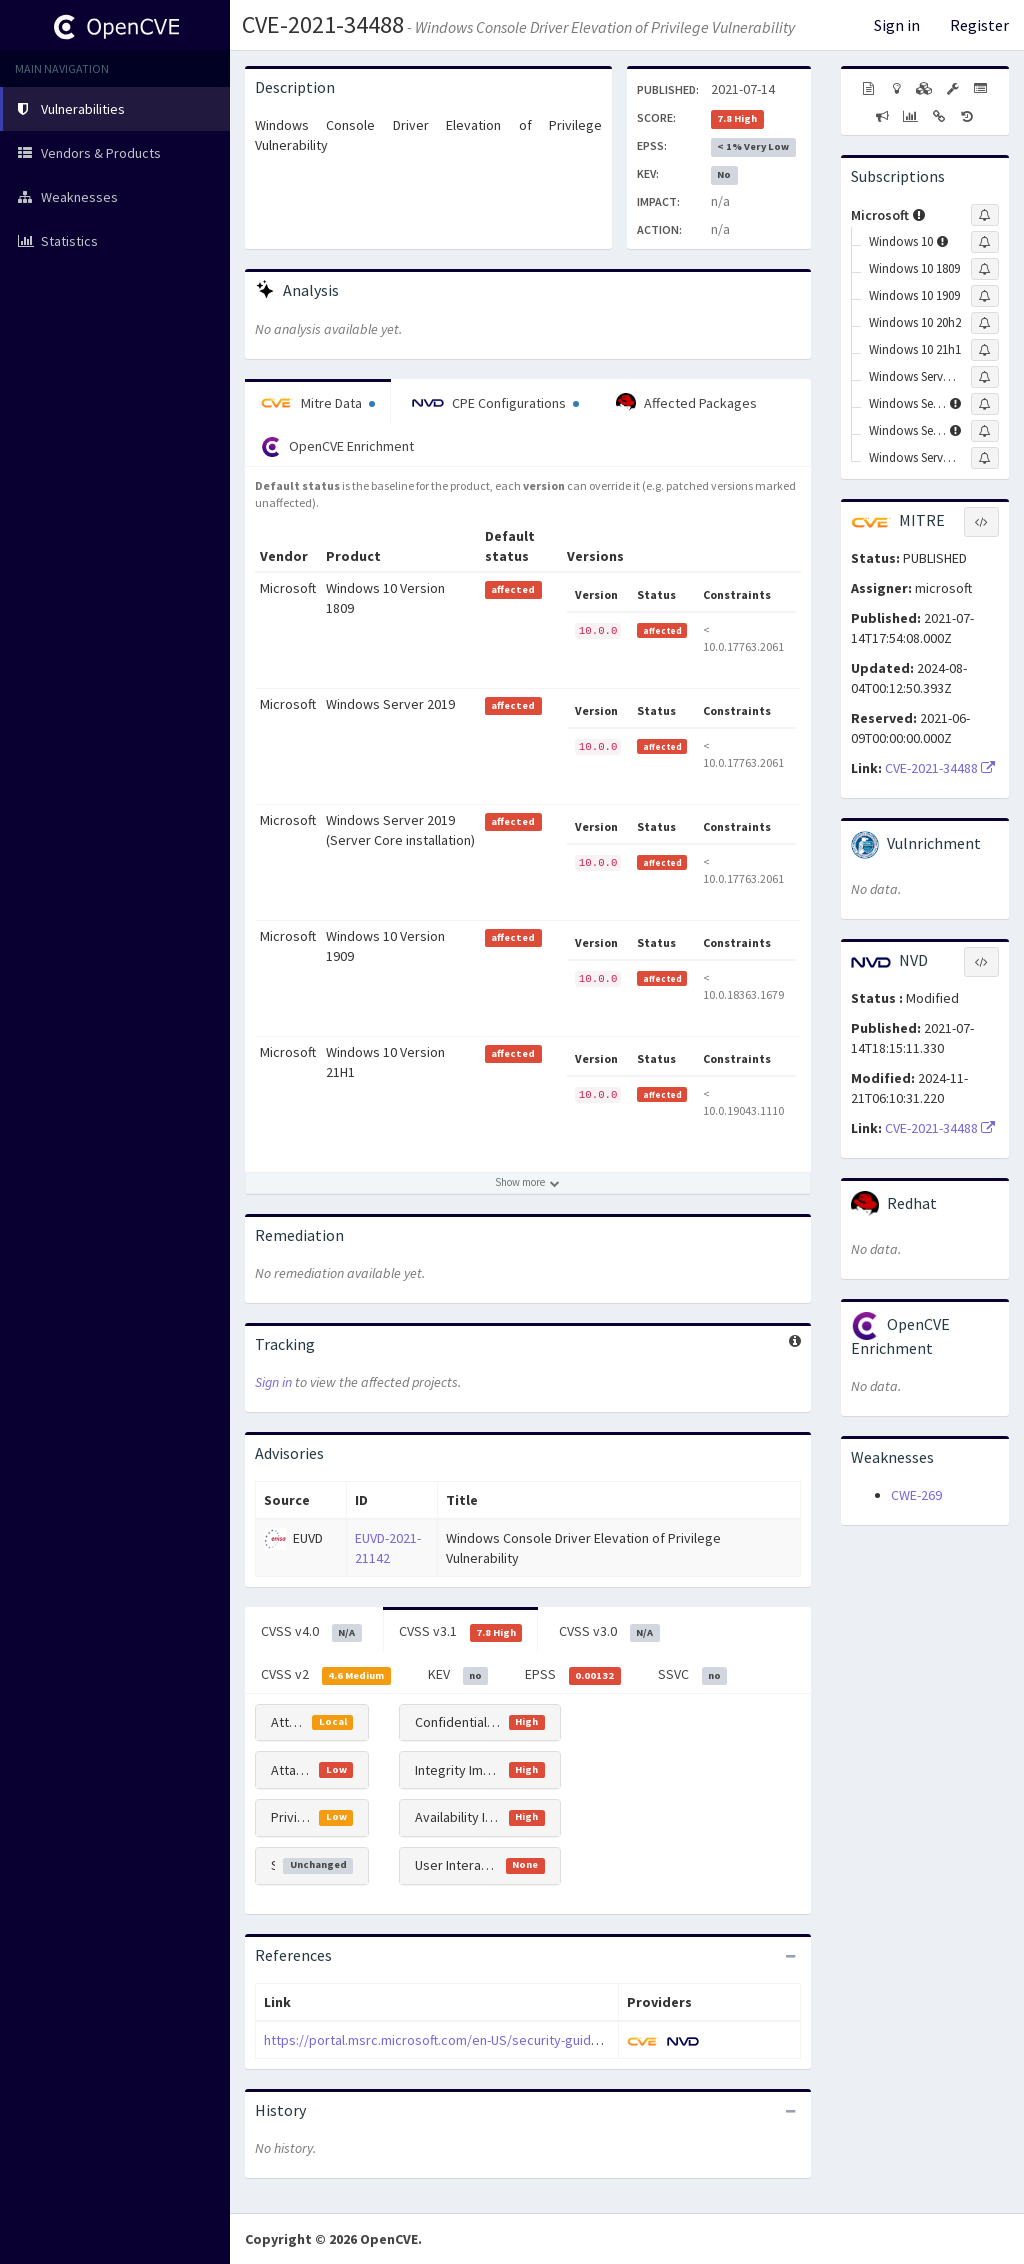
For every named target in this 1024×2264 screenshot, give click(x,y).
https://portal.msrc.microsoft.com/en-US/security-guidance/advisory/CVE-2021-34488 (519, 2040)
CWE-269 (916, 1495)
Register (979, 25)
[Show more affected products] (528, 1183)
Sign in (897, 25)
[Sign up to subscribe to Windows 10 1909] (985, 296)
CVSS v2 (326, 1675)
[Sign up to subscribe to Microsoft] (985, 215)
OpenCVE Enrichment (337, 447)
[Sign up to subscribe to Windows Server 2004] (985, 377)
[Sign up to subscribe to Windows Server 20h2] (985, 458)
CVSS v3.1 (461, 1632)
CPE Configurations (495, 403)
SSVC (693, 1675)
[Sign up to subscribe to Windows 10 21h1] (985, 350)
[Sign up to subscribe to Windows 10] (985, 242)
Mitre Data (318, 403)
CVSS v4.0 (311, 1632)
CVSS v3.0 (609, 1632)
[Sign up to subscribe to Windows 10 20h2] (985, 323)
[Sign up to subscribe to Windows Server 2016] (985, 404)
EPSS (573, 1675)
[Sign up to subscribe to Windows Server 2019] (985, 431)
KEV (458, 1675)
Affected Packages (686, 403)
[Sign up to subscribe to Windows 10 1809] (985, 269)
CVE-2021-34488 (323, 24)
